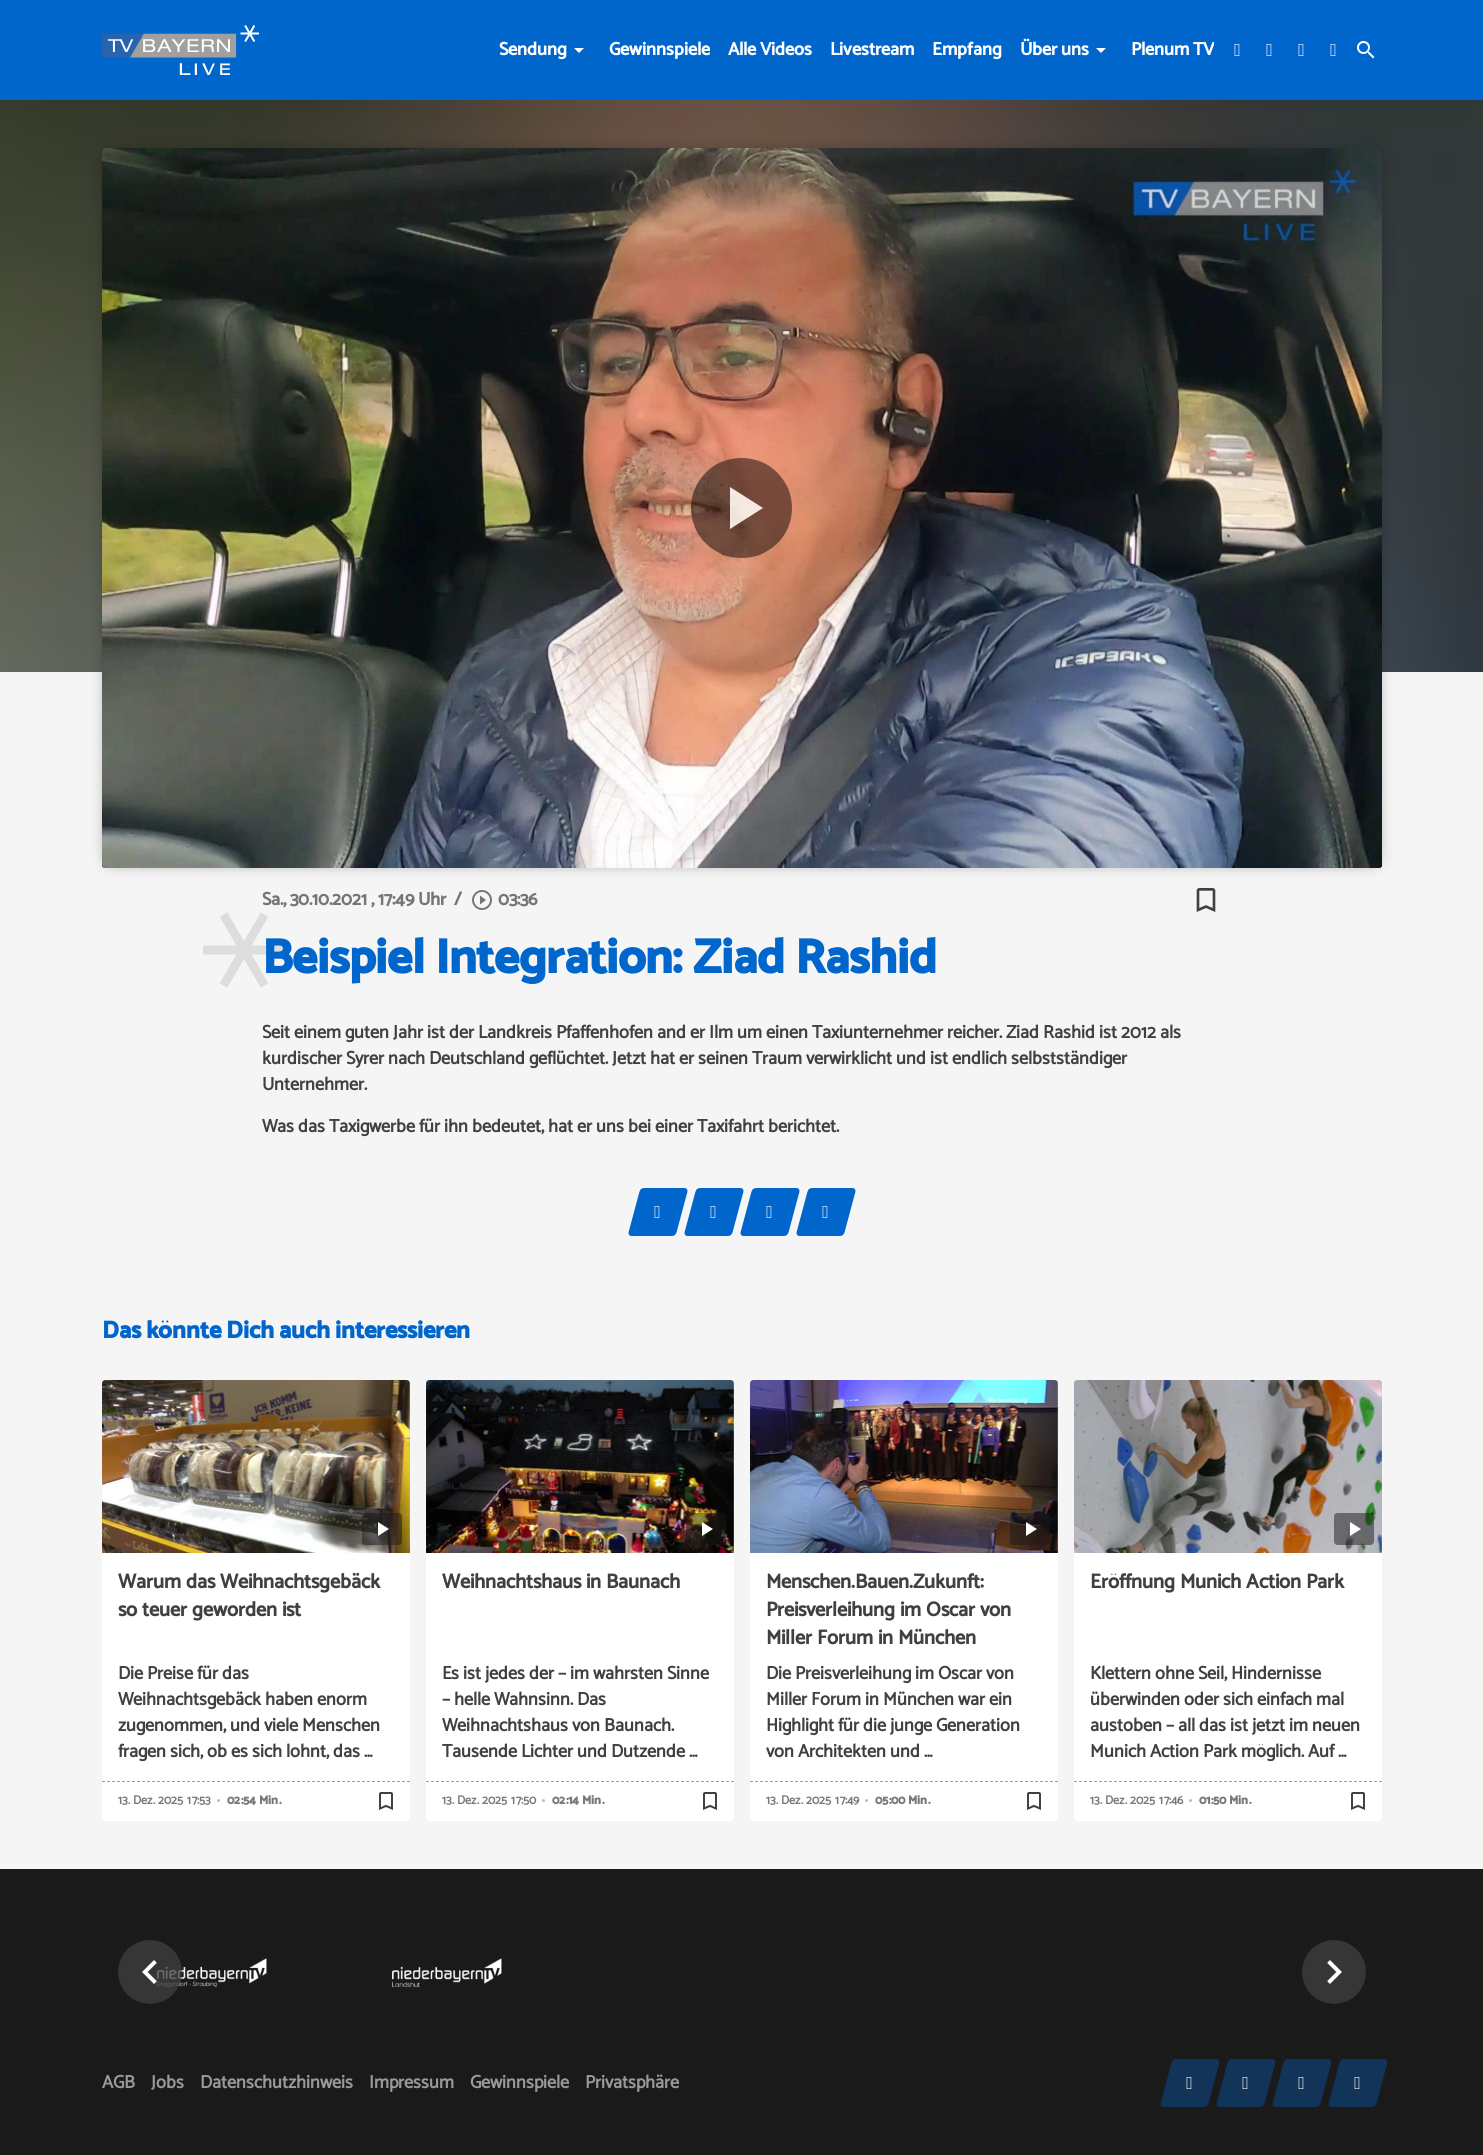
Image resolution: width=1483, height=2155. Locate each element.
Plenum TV (1172, 50)
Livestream (872, 50)
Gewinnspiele (659, 50)
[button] (150, 1972)
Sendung (533, 50)
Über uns (1054, 50)
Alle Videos (770, 50)
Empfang (967, 50)
